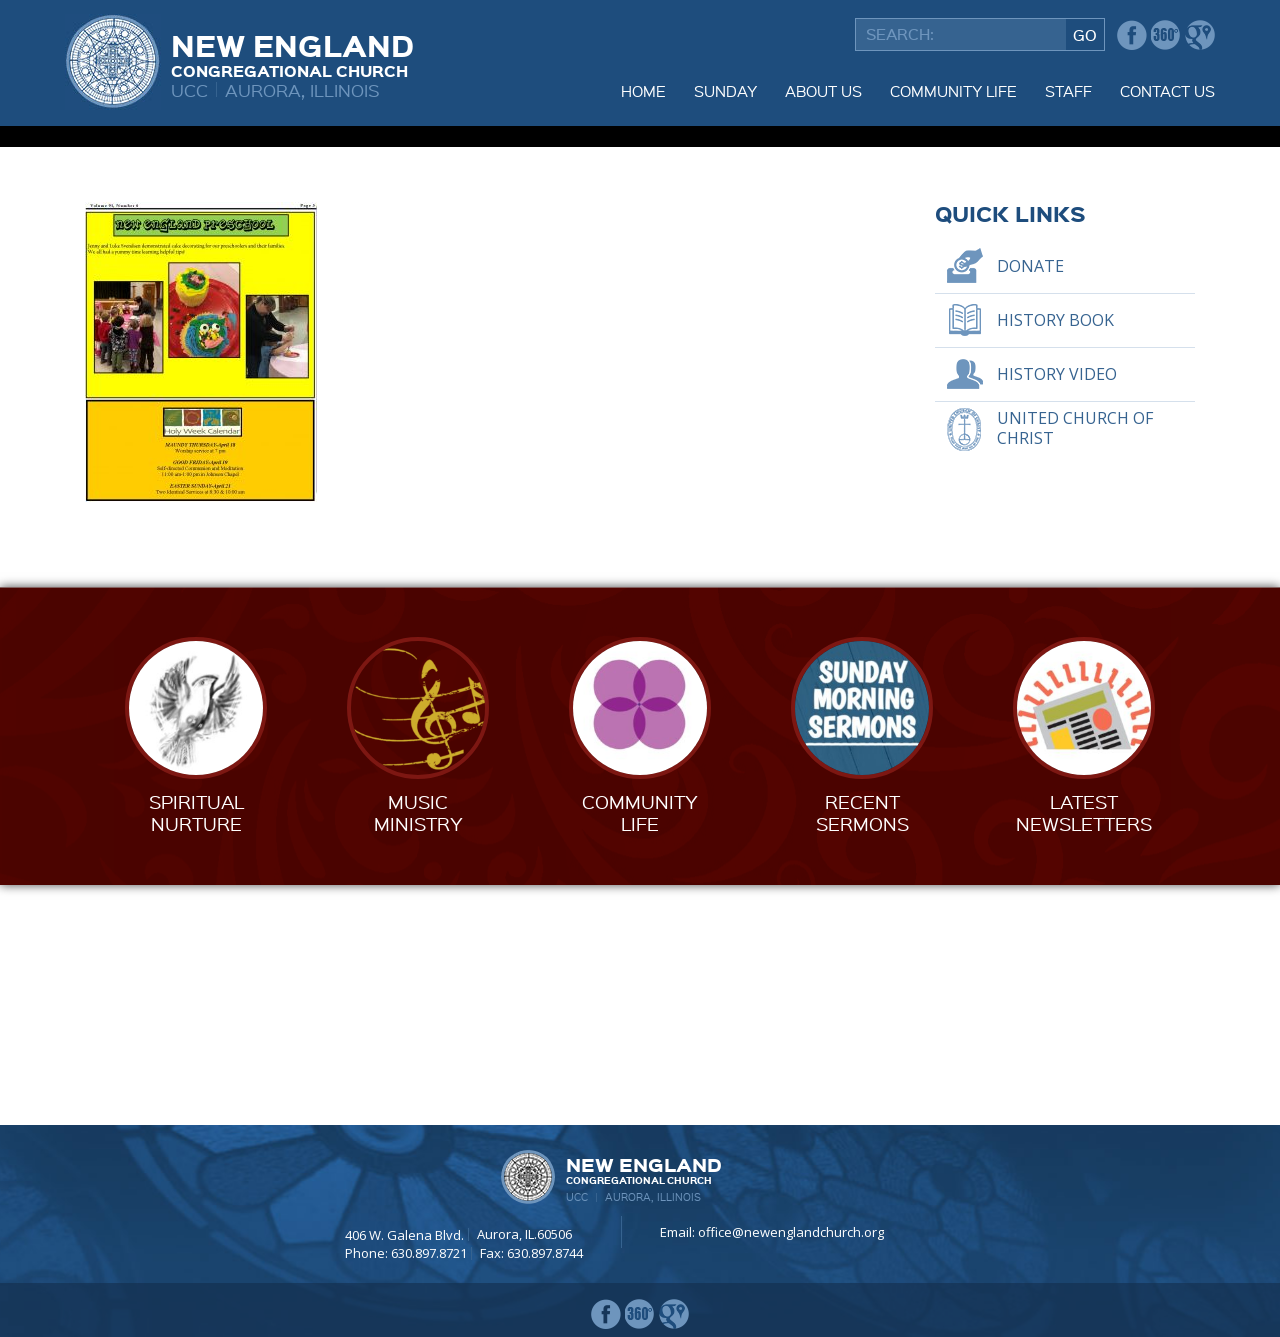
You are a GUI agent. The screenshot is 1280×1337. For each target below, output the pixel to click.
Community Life (953, 91)
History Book (1055, 560)
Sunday (725, 91)
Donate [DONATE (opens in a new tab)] (1030, 506)
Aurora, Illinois (302, 89)
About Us (823, 91)
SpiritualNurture (196, 1052)
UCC (189, 89)
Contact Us (1167, 91)
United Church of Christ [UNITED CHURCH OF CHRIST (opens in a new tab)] (1075, 667)
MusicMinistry (418, 1052)
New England (292, 53)
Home (643, 91)
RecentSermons (862, 1052)
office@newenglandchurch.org (791, 1232)
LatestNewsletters (1084, 1052)
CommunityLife (640, 1052)
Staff (1068, 91)
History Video (1057, 614)
